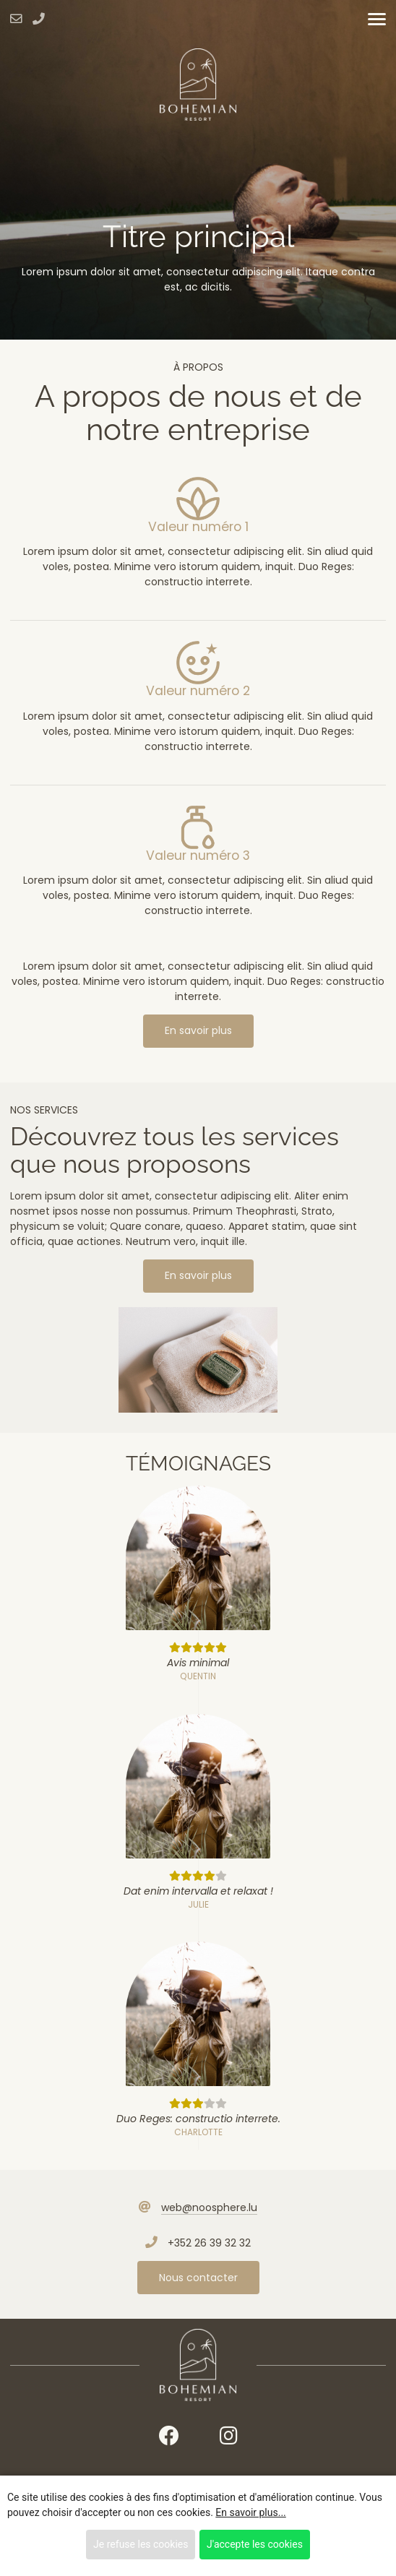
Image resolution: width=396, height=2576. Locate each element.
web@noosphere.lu (209, 2207)
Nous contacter (198, 2277)
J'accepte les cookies (255, 2544)
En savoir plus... (250, 2512)
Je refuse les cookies (140, 2544)
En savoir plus (198, 1030)
